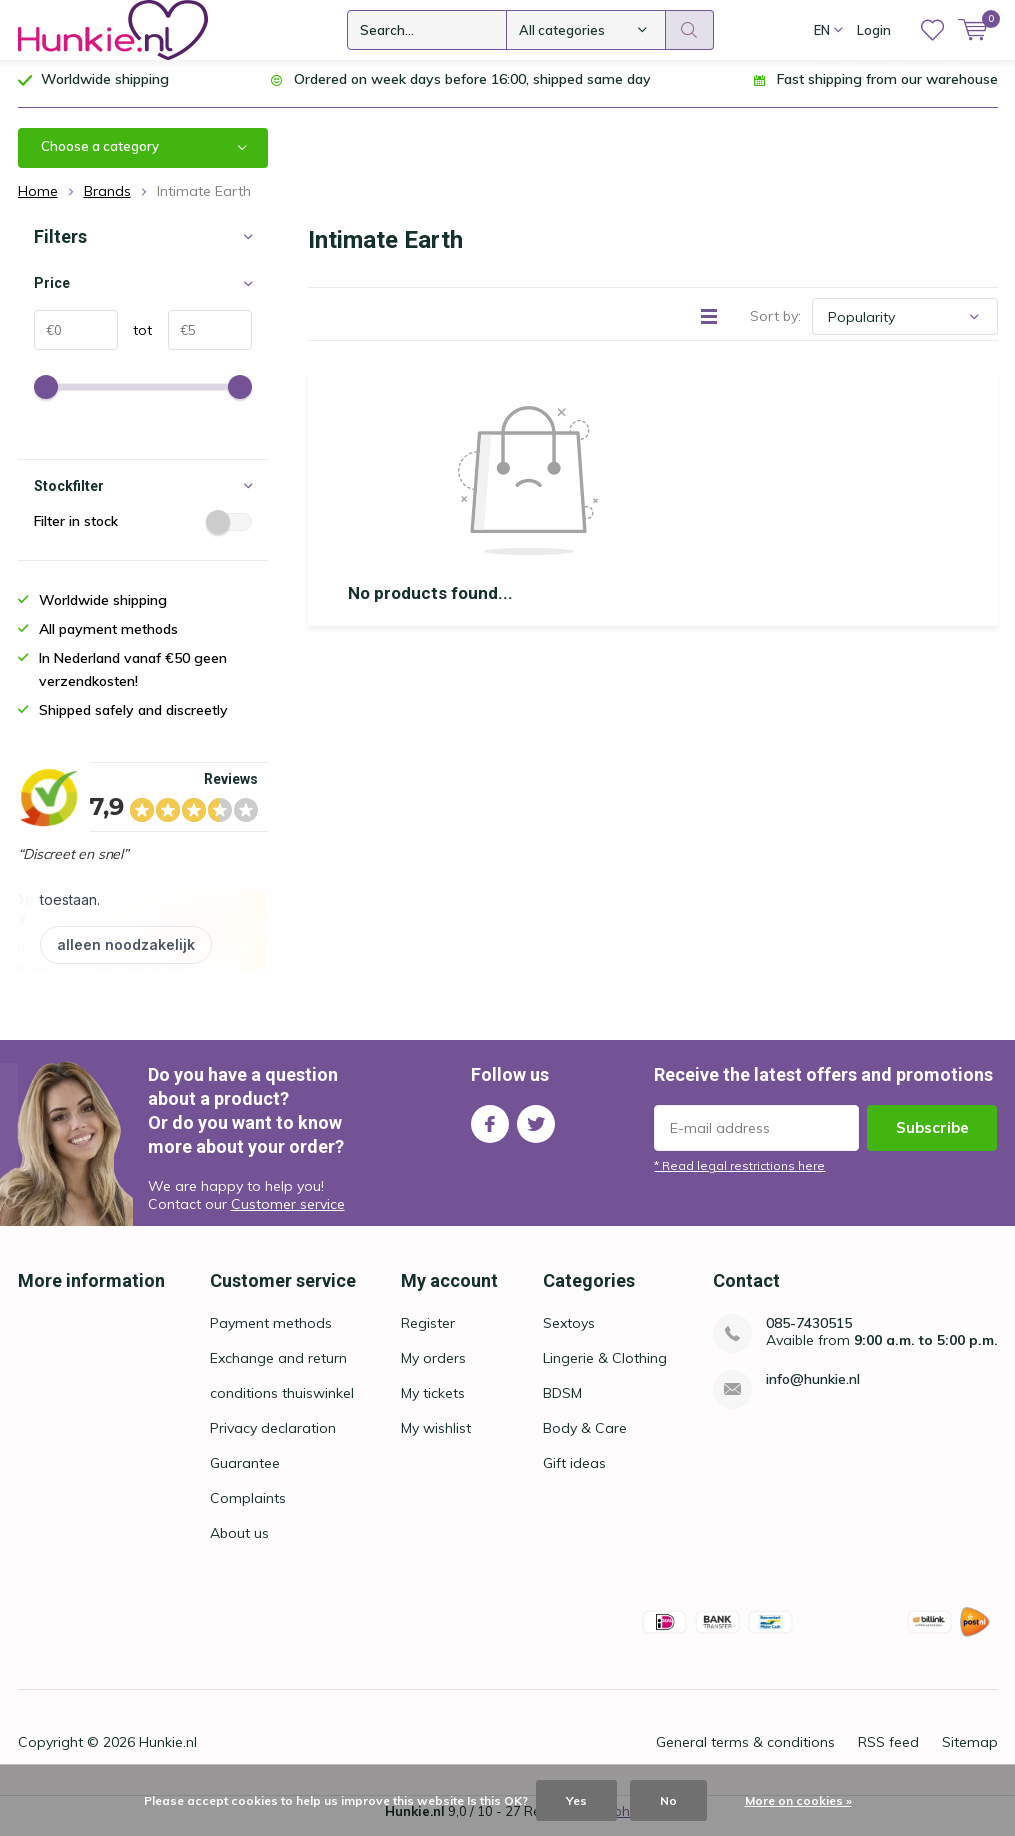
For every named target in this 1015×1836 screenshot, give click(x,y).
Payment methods (271, 1331)
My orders (433, 1366)
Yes (576, 1800)
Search (690, 30)
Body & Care (585, 1436)
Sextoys (569, 1331)
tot (135, 338)
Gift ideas (574, 1471)
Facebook (490, 1127)
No (668, 1800)
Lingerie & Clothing (605, 1366)
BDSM (562, 1401)
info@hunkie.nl (813, 1387)
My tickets (433, 1401)
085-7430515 (809, 1331)
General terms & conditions (745, 1750)
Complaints (248, 1506)
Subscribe (932, 1135)
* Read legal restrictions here (739, 1173)
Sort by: (775, 324)
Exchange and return (278, 1366)
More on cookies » (798, 1800)
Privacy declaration (273, 1436)
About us (239, 1541)
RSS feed (888, 1750)
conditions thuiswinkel (282, 1401)
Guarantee (245, 1471)
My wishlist (436, 1436)
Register (428, 1331)
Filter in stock (143, 529)
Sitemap (970, 1750)
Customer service (288, 1212)
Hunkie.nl (168, 1750)
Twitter (536, 1127)
